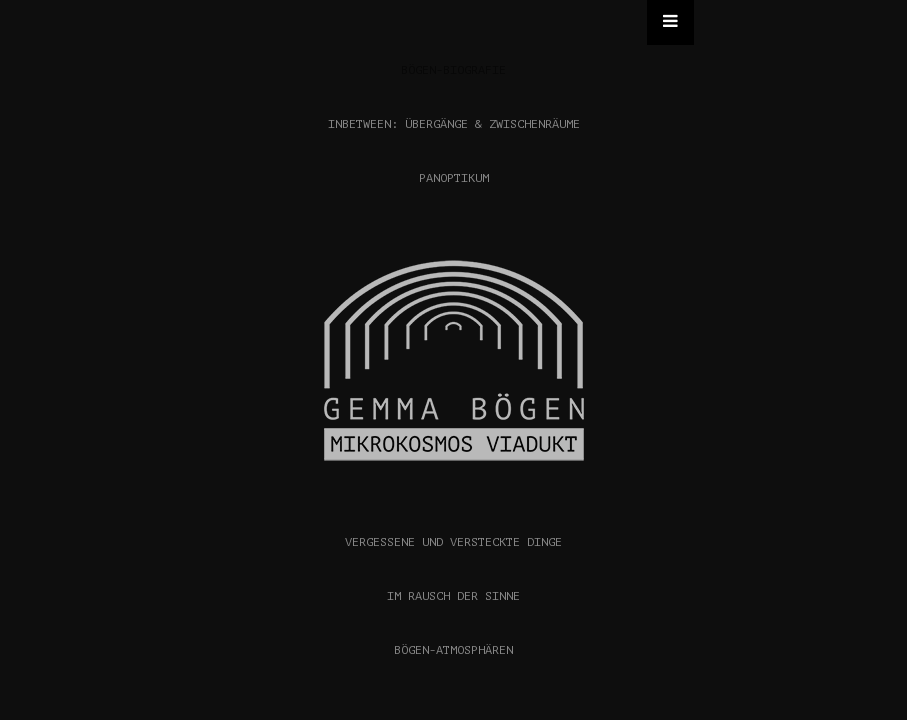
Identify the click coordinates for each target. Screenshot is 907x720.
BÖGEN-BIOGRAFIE (453, 70)
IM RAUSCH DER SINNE (453, 596)
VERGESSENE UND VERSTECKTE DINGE (453, 542)
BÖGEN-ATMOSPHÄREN (453, 650)
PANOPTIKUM (454, 178)
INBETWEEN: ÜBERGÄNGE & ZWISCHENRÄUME (454, 124)
